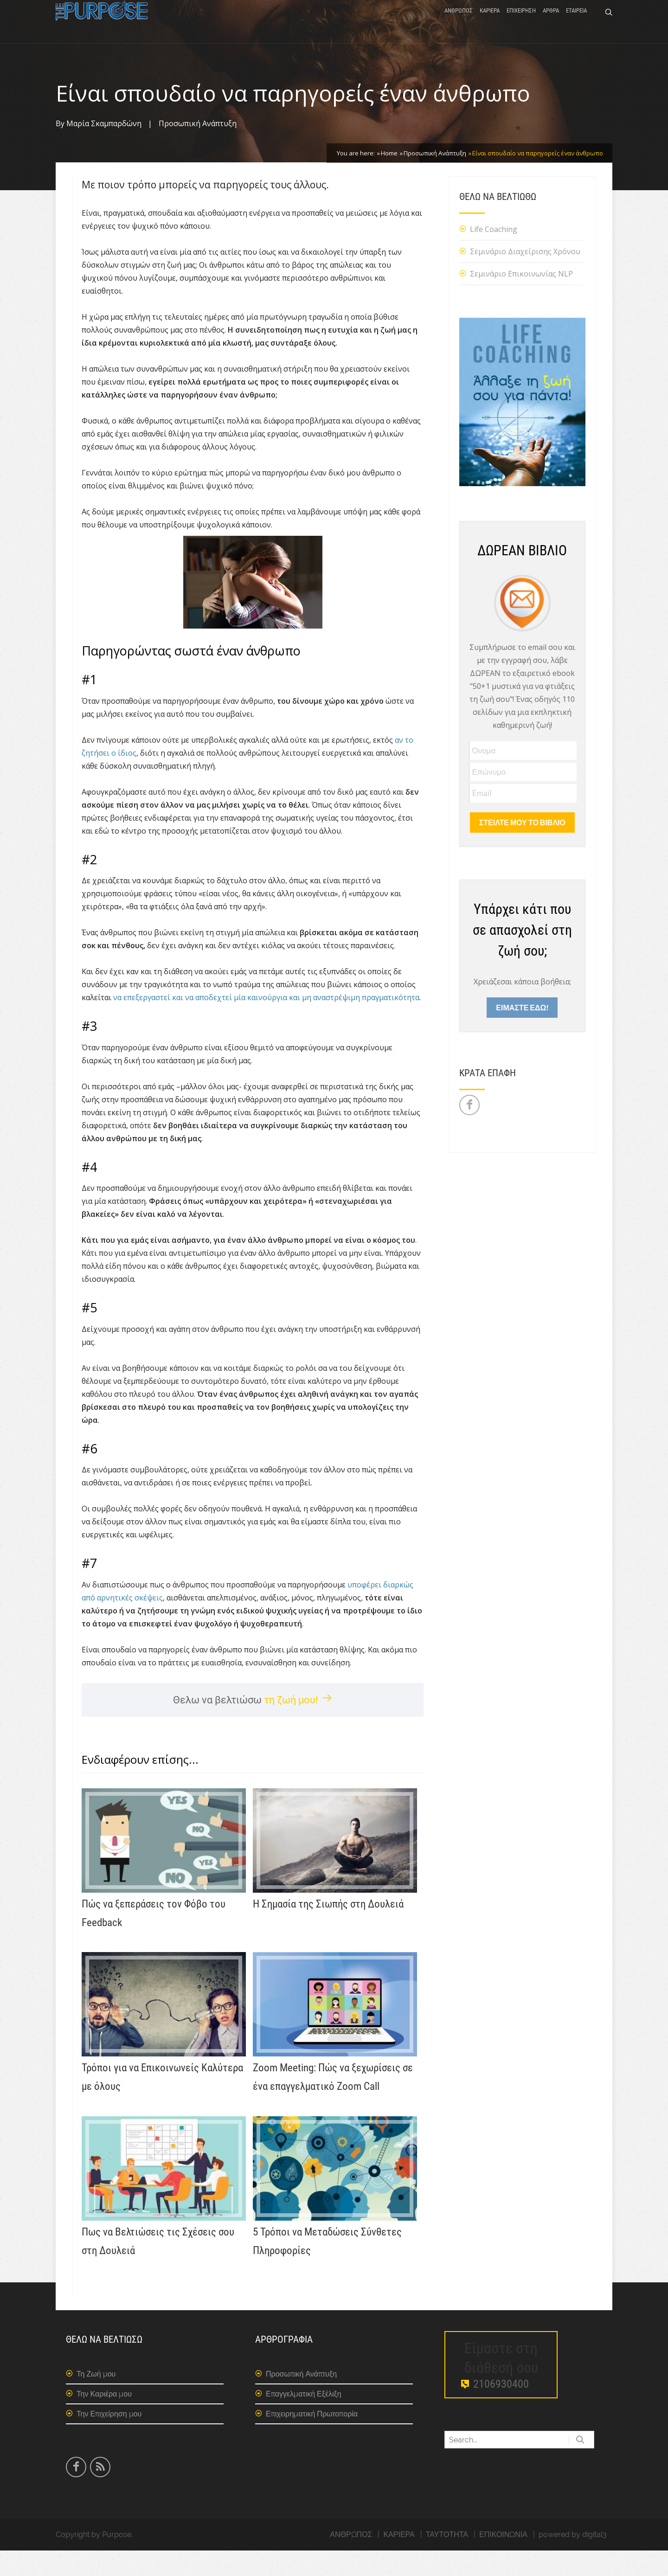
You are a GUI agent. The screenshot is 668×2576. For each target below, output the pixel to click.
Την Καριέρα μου (104, 2419)
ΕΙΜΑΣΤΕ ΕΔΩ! (522, 1032)
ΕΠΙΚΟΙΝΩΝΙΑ (503, 2560)
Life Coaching (493, 254)
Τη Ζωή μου (96, 2399)
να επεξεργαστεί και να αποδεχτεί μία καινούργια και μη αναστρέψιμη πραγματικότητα (266, 1023)
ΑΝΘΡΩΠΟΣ (458, 24)
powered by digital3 (573, 2560)
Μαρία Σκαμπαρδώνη (103, 149)
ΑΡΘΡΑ (551, 24)
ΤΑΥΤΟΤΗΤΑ (447, 2560)
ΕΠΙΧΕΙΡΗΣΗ (521, 24)
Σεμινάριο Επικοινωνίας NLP (521, 299)
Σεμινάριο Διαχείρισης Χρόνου (525, 276)
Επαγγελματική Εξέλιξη (303, 2419)
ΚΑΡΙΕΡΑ (490, 24)
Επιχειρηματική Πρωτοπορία (312, 2439)
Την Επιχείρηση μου (109, 2439)
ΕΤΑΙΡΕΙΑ (576, 24)
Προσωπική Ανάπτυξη (198, 149)
